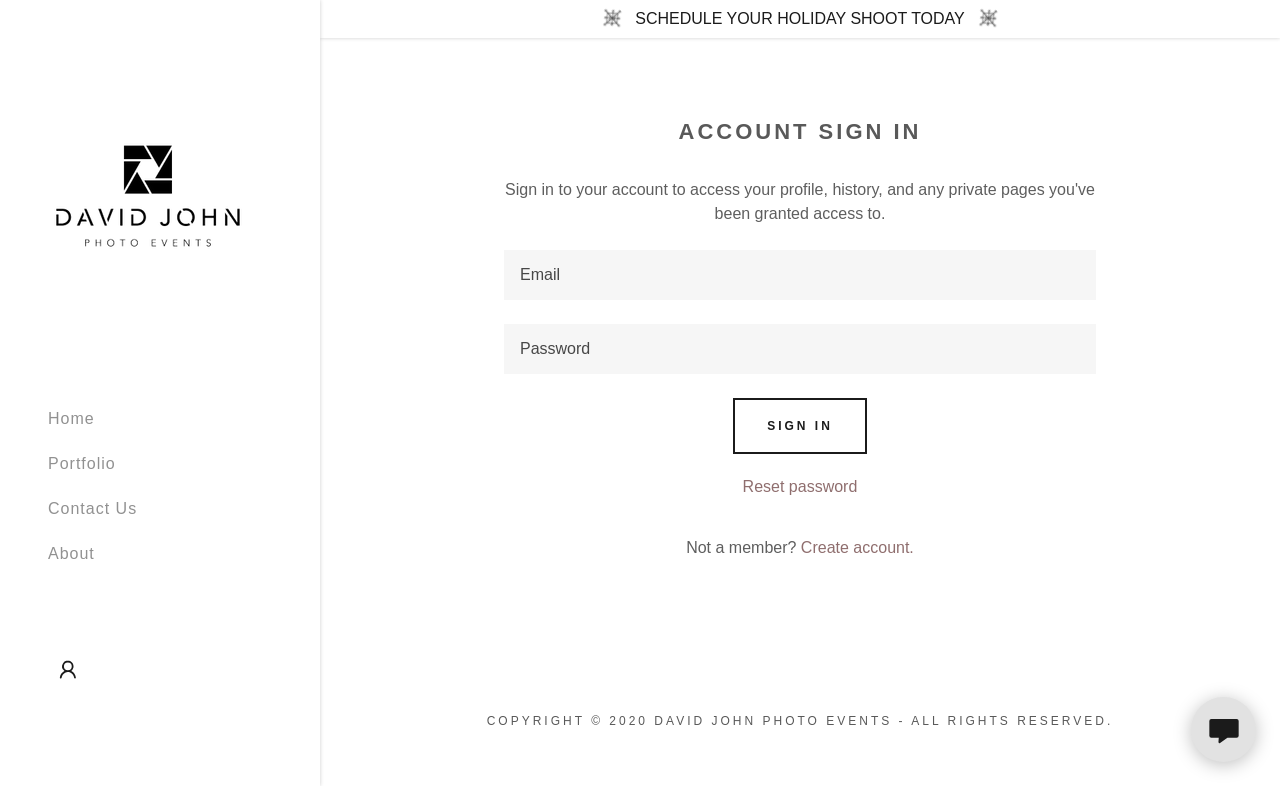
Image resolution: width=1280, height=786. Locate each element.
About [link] (71, 553)
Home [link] (71, 418)
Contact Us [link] (92, 508)
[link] (148, 194)
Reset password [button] (800, 486)
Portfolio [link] (82, 463)
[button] (68, 670)
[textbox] (800, 275)
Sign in (800, 426)
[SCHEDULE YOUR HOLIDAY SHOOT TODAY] (800, 19)
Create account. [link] (857, 547)
